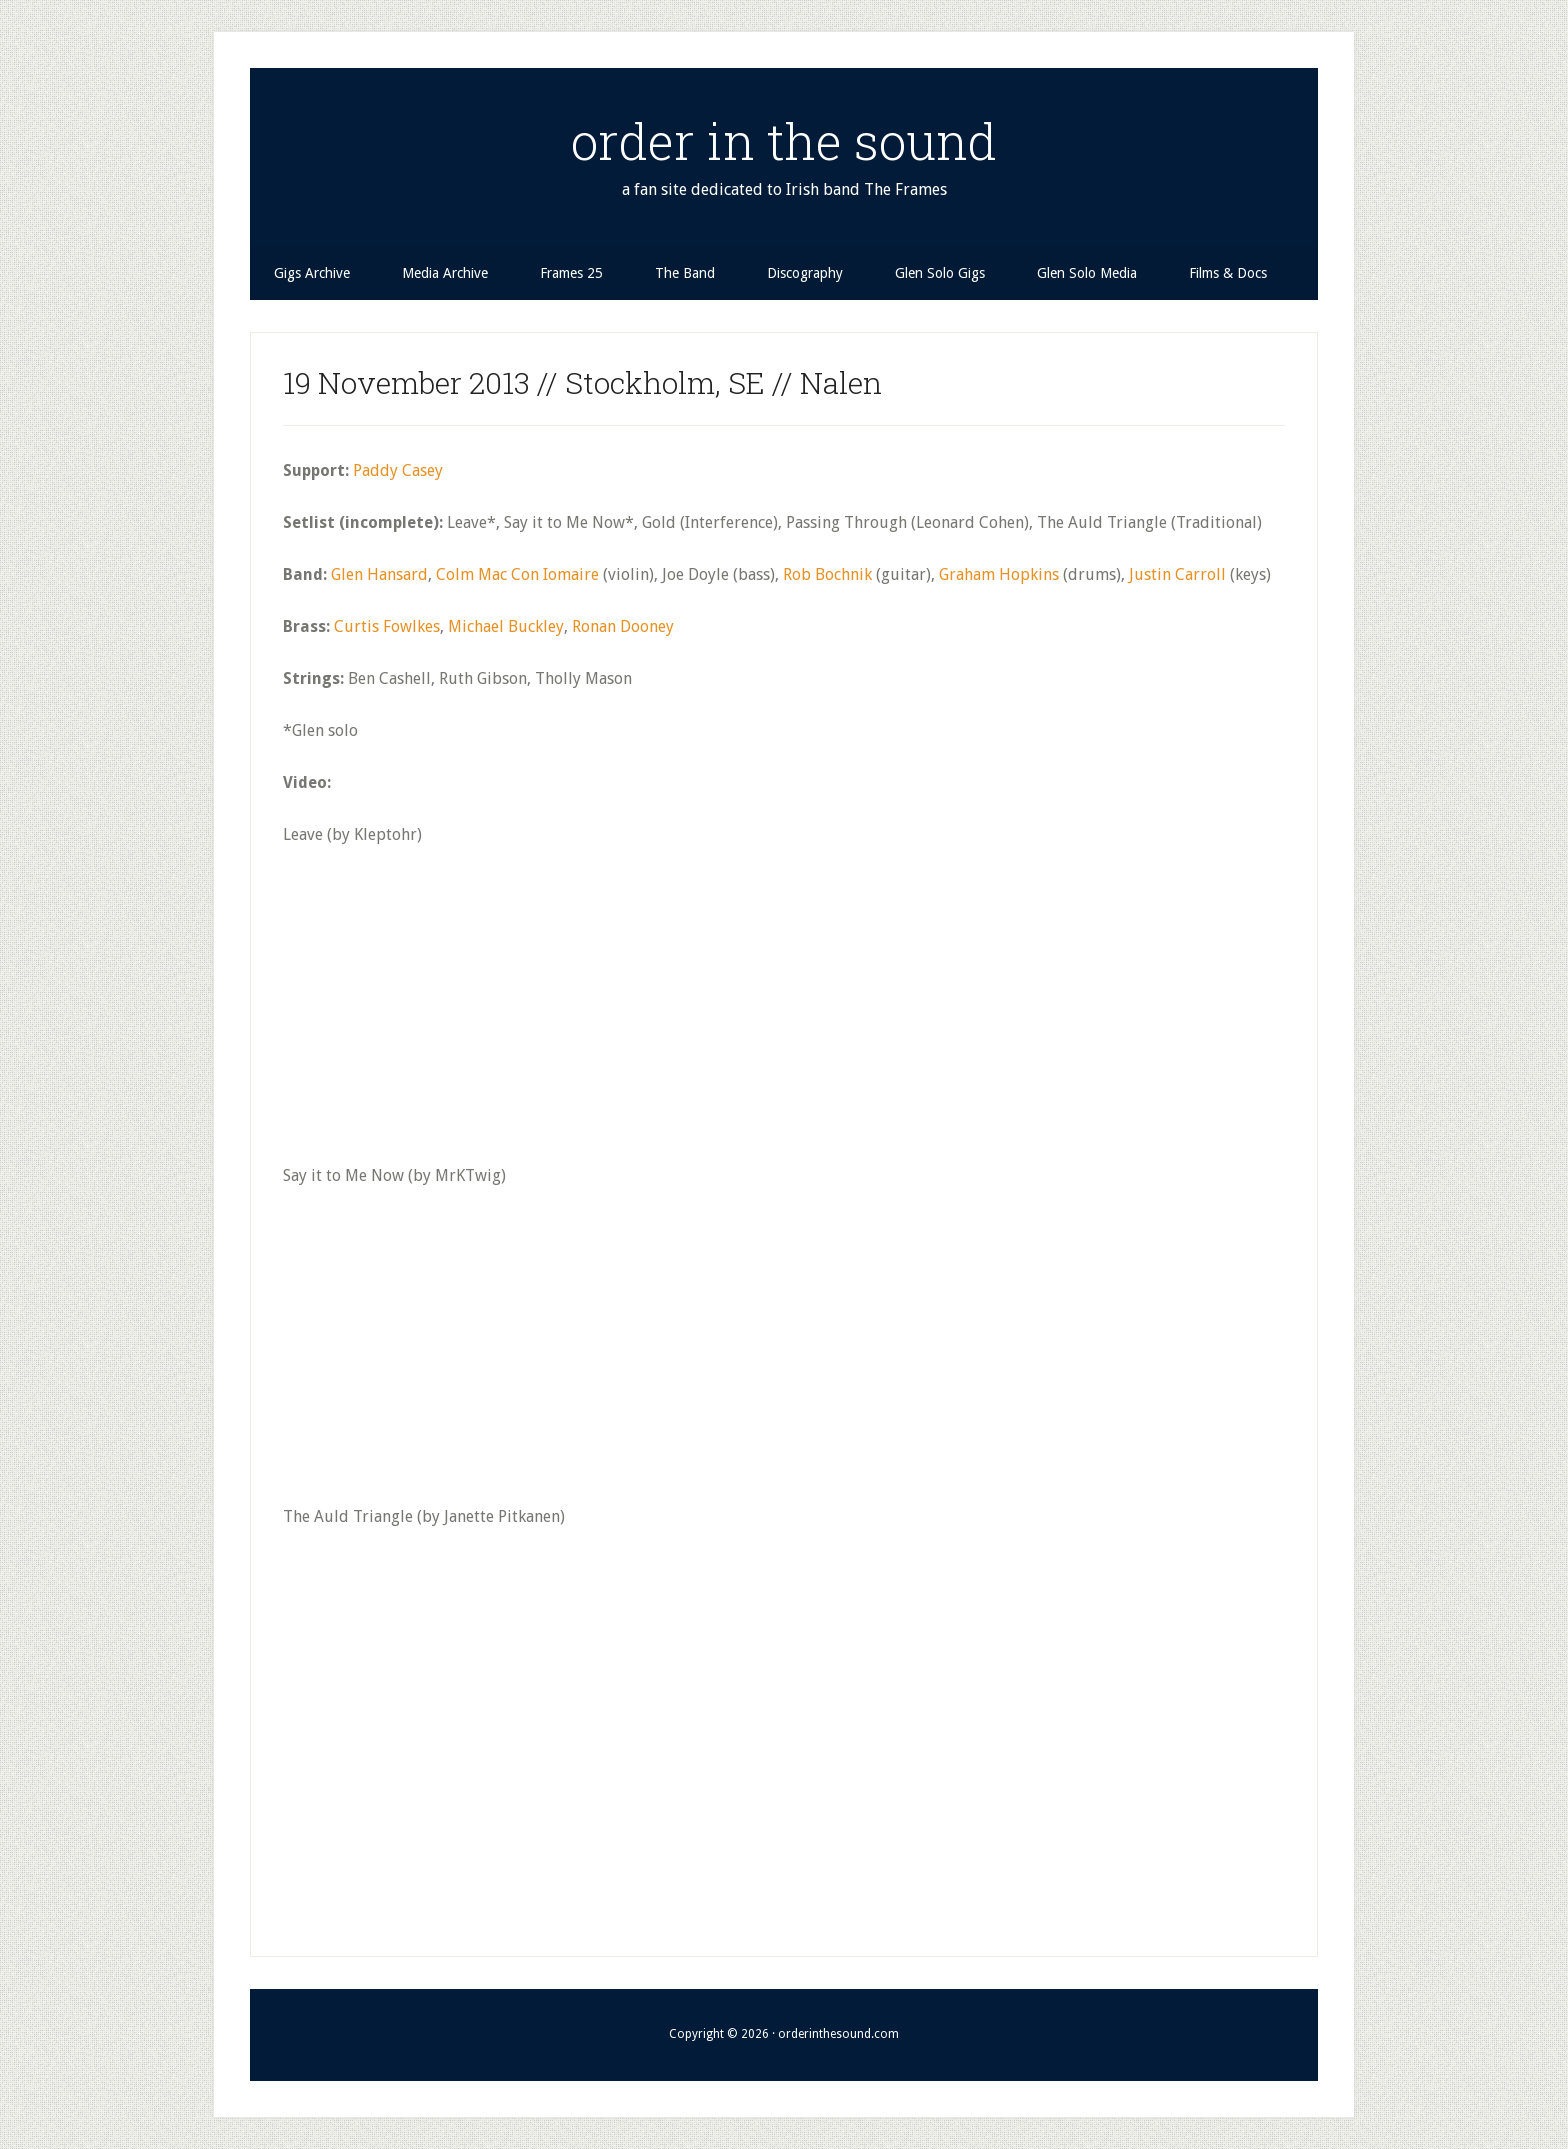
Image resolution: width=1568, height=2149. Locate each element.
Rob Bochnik (827, 574)
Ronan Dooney (623, 626)
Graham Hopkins (999, 574)
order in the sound (784, 141)
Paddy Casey (398, 470)
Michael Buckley (506, 626)
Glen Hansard (379, 574)
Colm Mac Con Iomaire (517, 574)
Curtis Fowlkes (387, 626)
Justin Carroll (1177, 574)
